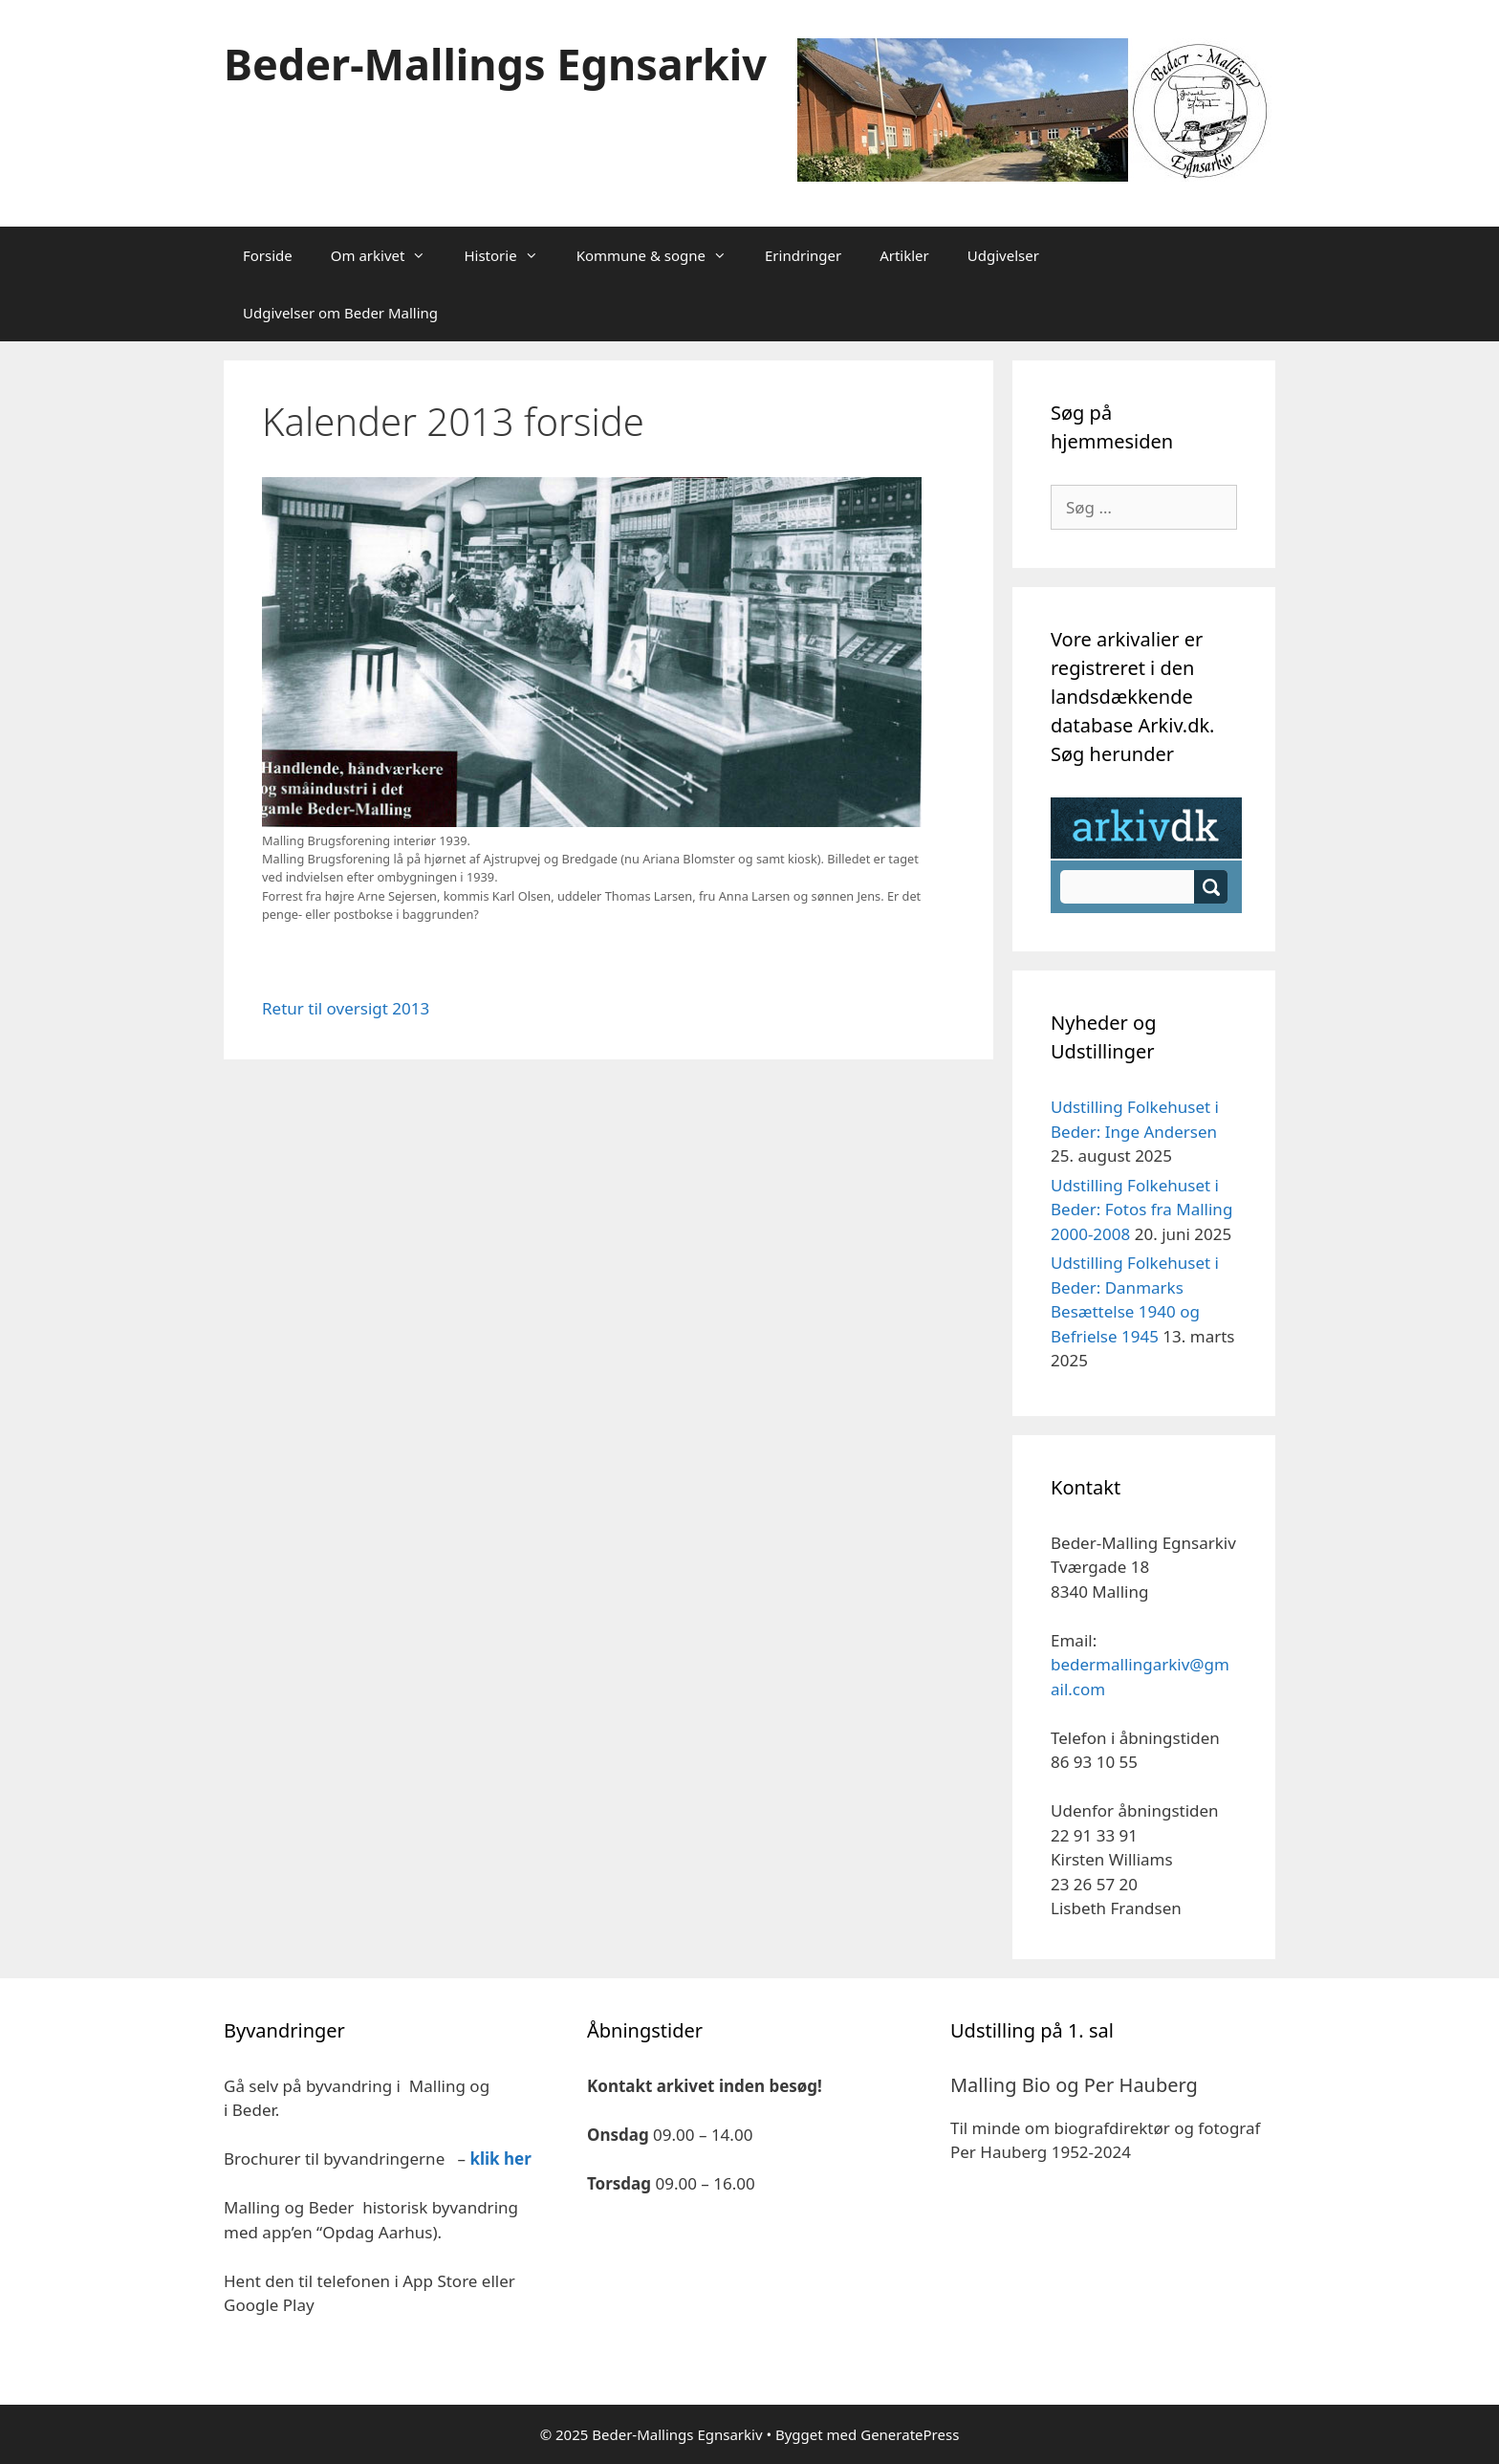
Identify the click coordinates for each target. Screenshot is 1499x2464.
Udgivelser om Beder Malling (340, 312)
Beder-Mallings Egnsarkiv (495, 63)
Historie (510, 255)
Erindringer (803, 255)
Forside (268, 255)
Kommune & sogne (661, 255)
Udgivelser (1003, 255)
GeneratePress (909, 2434)
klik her (500, 2159)
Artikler (904, 255)
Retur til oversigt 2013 (345, 1008)
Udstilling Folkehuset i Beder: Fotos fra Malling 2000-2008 (1141, 1209)
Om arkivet (388, 255)
